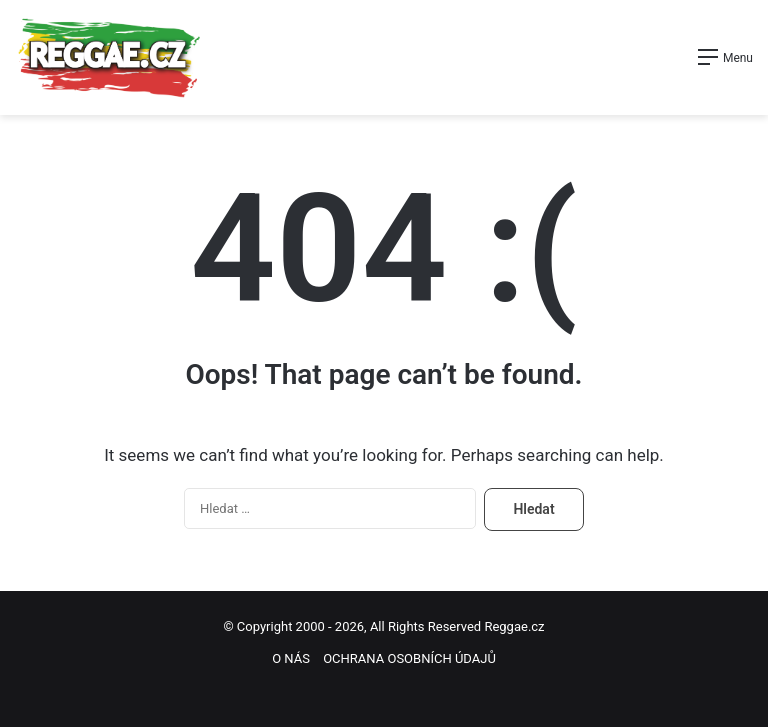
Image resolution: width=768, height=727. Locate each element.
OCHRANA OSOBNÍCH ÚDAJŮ (409, 658)
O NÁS (291, 658)
